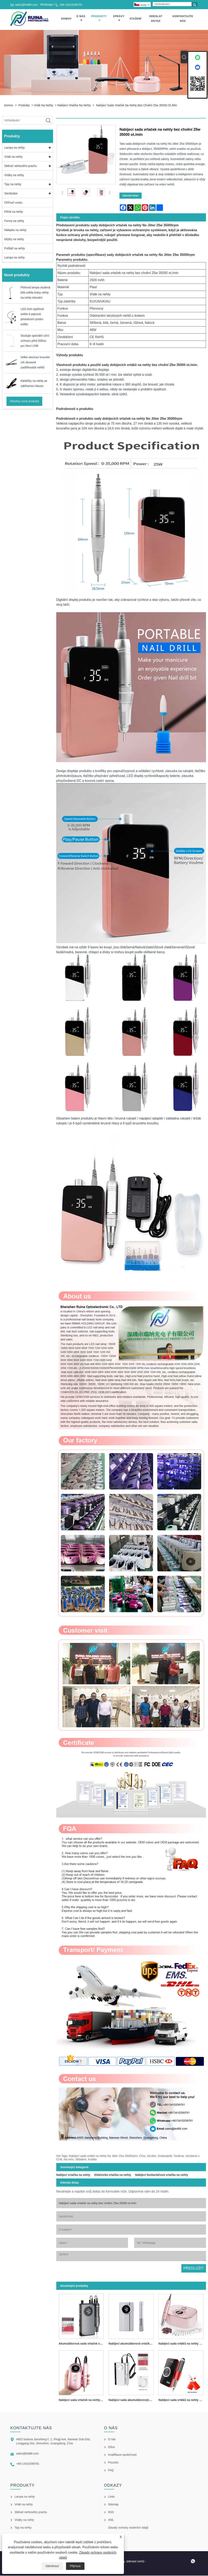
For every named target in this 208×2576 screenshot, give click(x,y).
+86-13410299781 (70, 4)
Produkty (99, 18)
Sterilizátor (11, 193)
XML (111, 2520)
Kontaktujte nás (182, 19)
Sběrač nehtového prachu (20, 166)
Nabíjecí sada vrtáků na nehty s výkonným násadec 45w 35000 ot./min (182, 2344)
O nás (80, 18)
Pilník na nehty (13, 212)
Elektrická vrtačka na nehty (112, 2175)
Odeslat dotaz (155, 19)
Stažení (135, 18)
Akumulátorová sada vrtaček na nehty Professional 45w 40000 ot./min (82, 2344)
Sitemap (113, 2504)
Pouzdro (113, 2462)
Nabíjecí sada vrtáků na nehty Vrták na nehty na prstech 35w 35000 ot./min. (182, 2400)
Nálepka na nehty (15, 230)
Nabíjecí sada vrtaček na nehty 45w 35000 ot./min (82, 2400)
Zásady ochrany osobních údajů (128, 2528)
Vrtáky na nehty (14, 175)
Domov (66, 18)
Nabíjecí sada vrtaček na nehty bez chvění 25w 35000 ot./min (136, 105)
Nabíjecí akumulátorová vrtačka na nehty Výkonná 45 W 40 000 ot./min (132, 2344)
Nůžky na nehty (14, 239)
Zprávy (118, 18)
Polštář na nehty (14, 248)
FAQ (111, 2470)
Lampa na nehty (14, 148)
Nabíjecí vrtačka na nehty (74, 105)
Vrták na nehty (43, 105)
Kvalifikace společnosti (122, 2455)
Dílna (111, 2447)
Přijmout (75, 2566)
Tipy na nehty (12, 184)
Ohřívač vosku (13, 203)
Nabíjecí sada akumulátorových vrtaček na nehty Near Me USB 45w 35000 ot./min (132, 2400)
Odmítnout (52, 2566)
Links (111, 2497)
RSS (111, 2512)
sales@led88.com (26, 4)
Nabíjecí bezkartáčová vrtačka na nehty (161, 2175)
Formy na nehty (14, 221)
